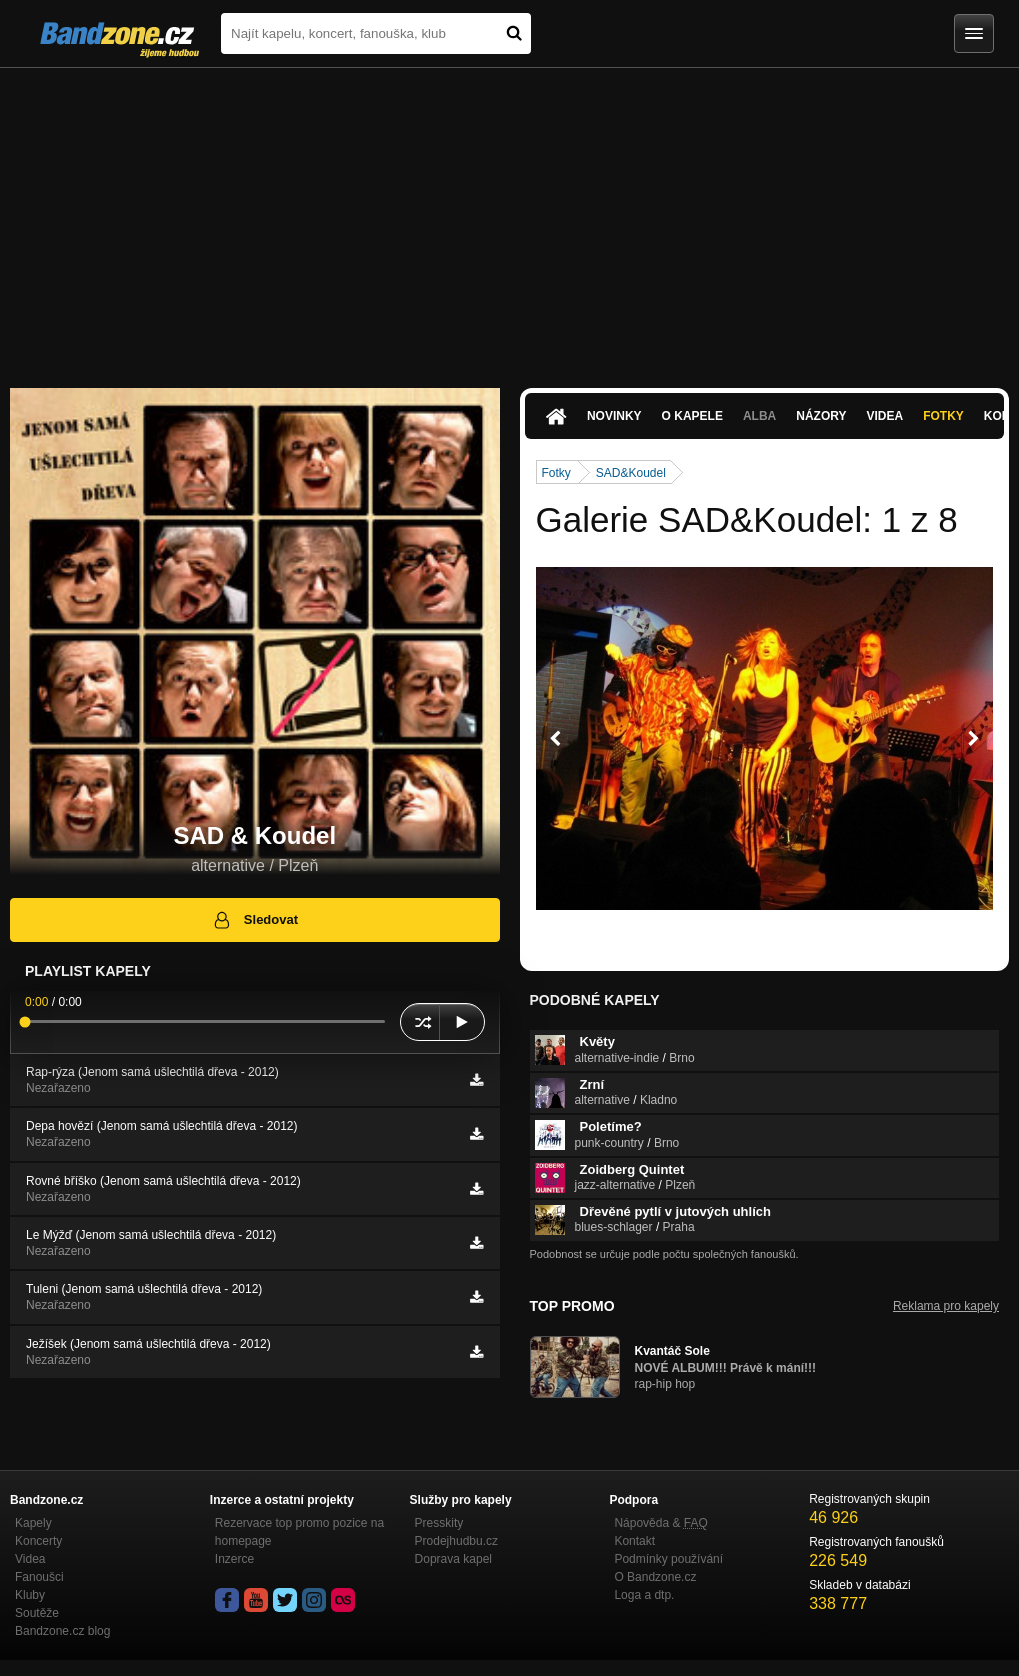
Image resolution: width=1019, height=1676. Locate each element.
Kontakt (634, 1541)
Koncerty (38, 1541)
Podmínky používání (668, 1559)
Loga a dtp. (644, 1595)
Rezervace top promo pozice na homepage (299, 1532)
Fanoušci (39, 1577)
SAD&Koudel (631, 473)
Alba (759, 416)
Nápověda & (660, 1523)
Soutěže (37, 1613)
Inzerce (234, 1559)
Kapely (33, 1523)
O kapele (692, 416)
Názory (821, 416)
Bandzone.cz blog (62, 1631)
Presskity (439, 1523)
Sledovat (254, 920)
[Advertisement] (509, 218)
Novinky (614, 416)
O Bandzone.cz (655, 1577)
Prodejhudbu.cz (456, 1541)
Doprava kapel (453, 1559)
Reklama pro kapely (946, 1306)
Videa (884, 416)
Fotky (943, 416)
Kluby (30, 1595)
